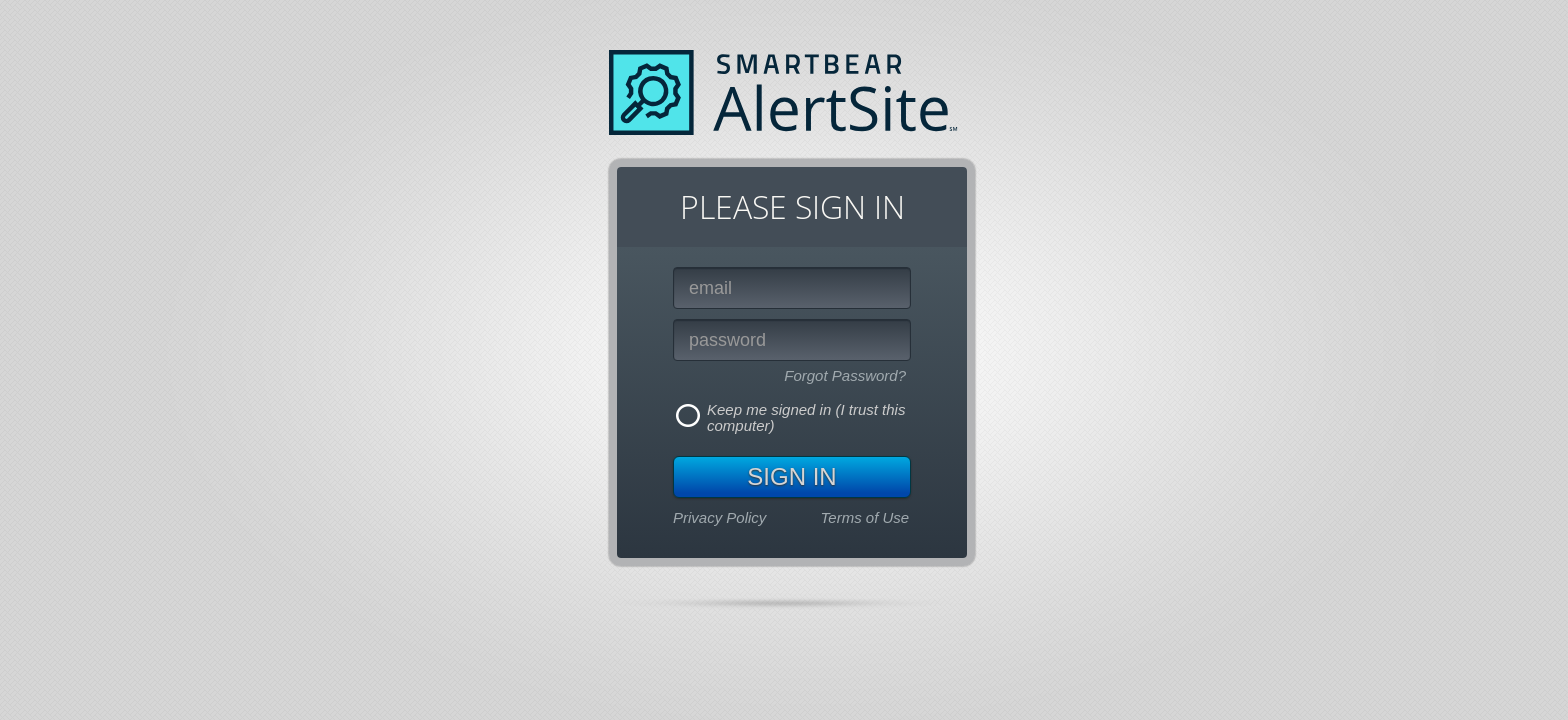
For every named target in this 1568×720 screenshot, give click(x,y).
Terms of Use (865, 517)
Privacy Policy (719, 517)
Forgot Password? (845, 375)
